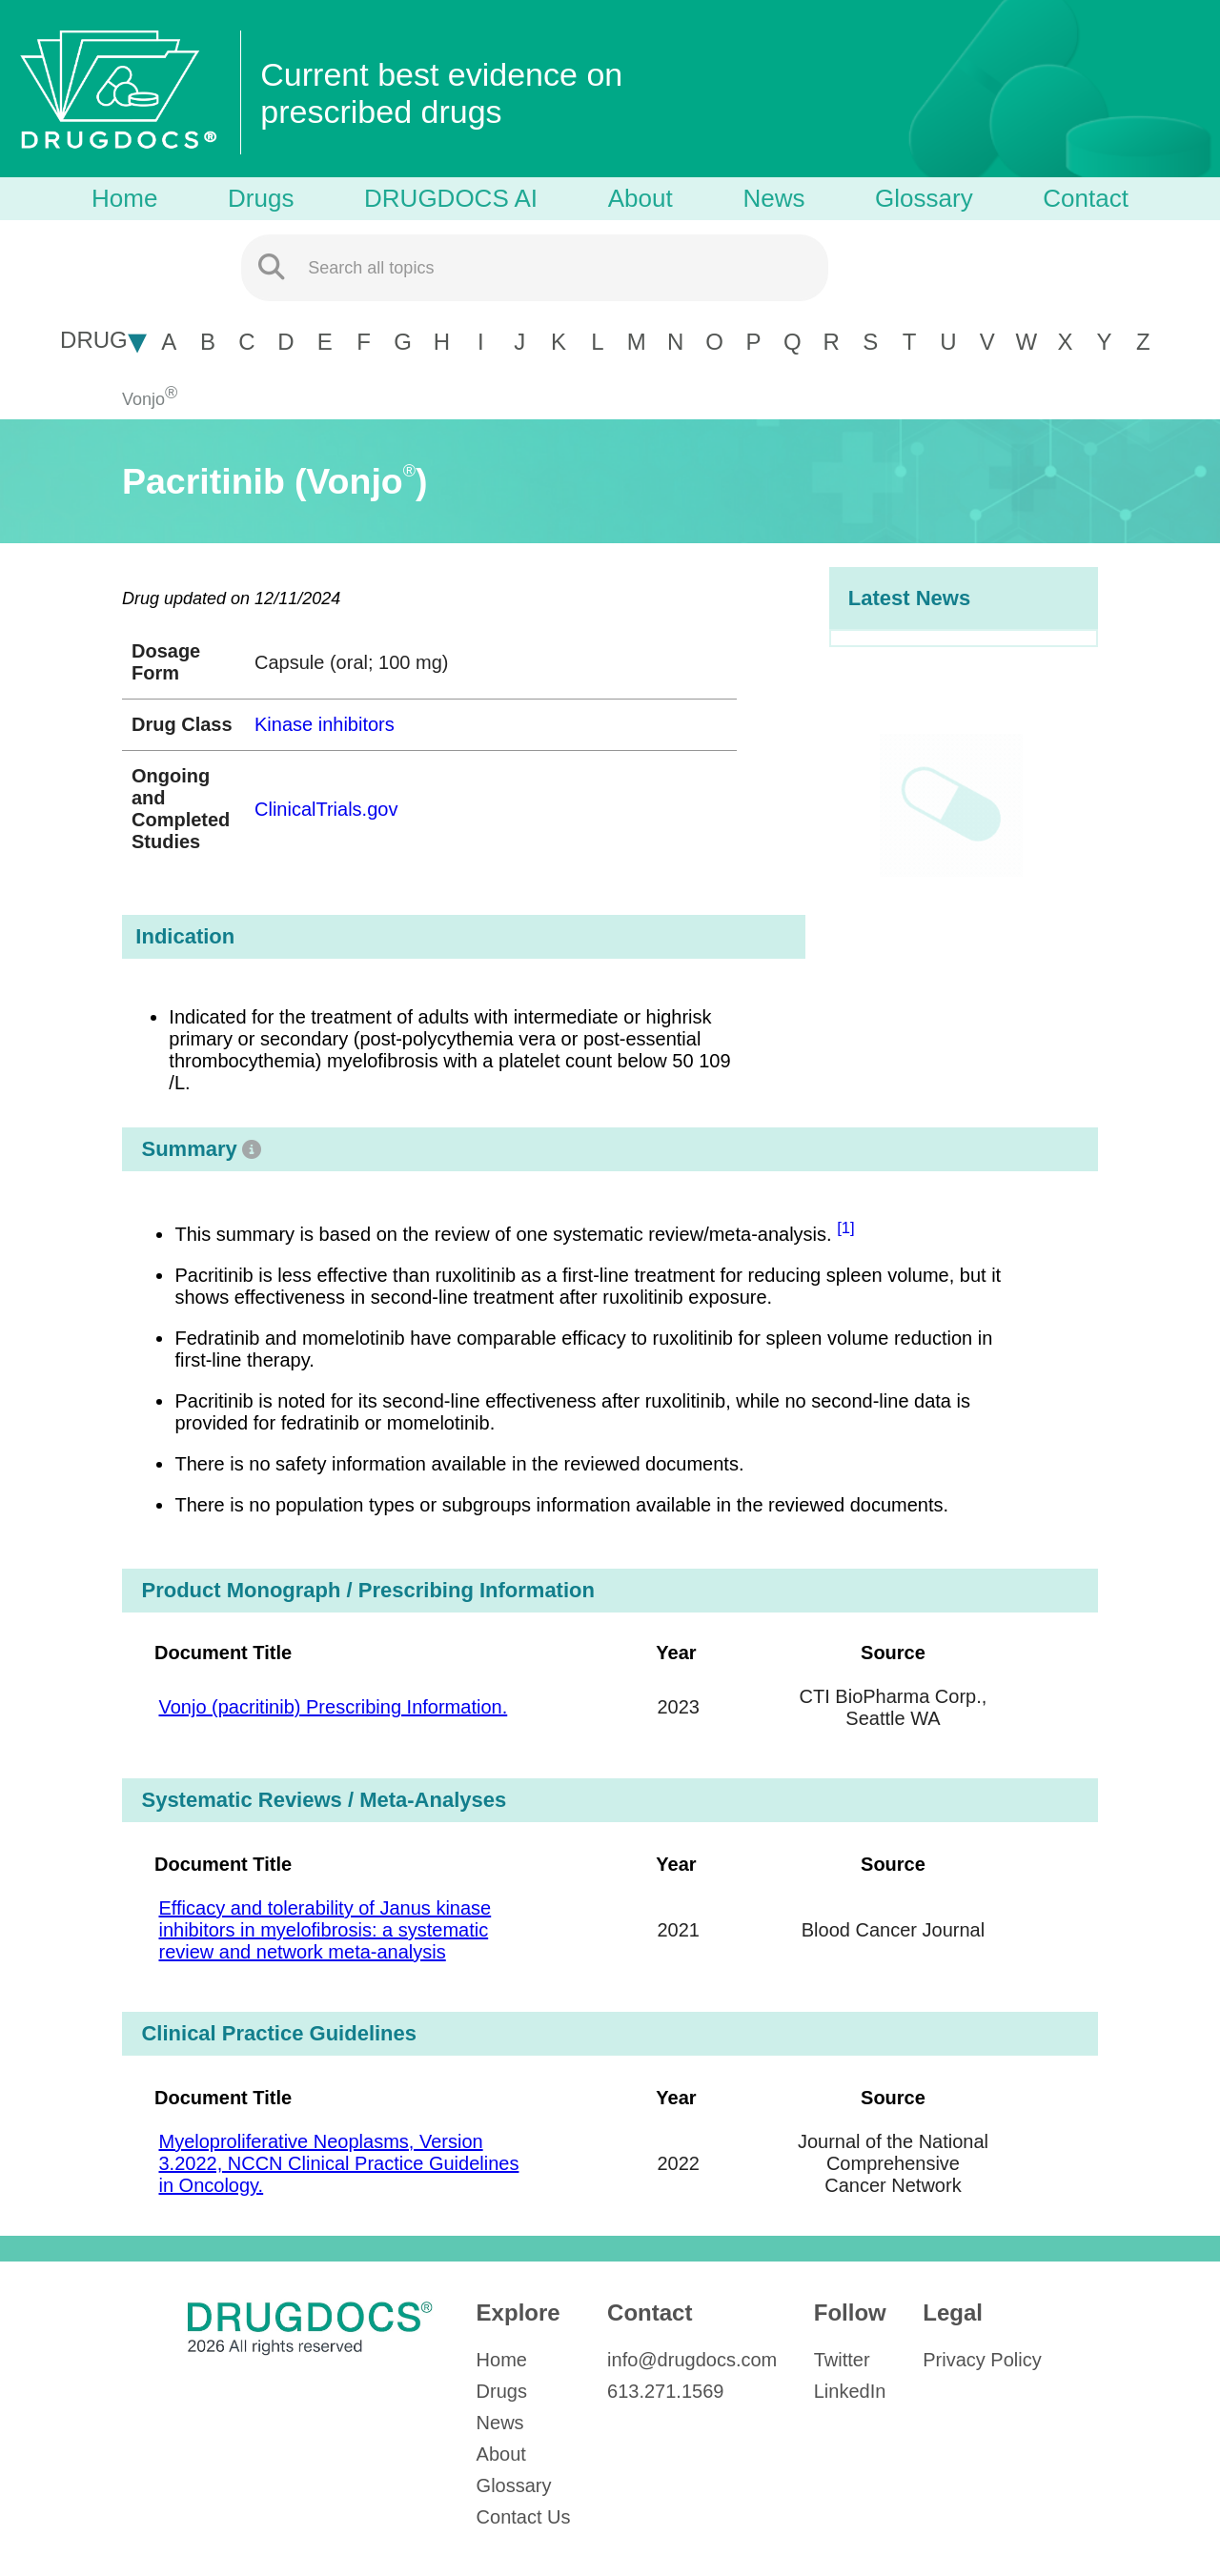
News (773, 198)
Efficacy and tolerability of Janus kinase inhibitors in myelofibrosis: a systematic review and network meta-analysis (324, 1929)
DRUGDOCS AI (451, 198)
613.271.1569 (665, 2391)
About (640, 198)
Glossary (924, 198)
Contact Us (524, 2516)
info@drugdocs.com (692, 2359)
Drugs (261, 198)
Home (124, 198)
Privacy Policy (982, 2359)
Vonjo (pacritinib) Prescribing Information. (332, 1706)
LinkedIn (850, 2391)
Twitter (842, 2359)
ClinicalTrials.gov (325, 809)
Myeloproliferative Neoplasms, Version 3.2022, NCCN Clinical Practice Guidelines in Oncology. (338, 2163)
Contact (1085, 198)
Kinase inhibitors (324, 724)
